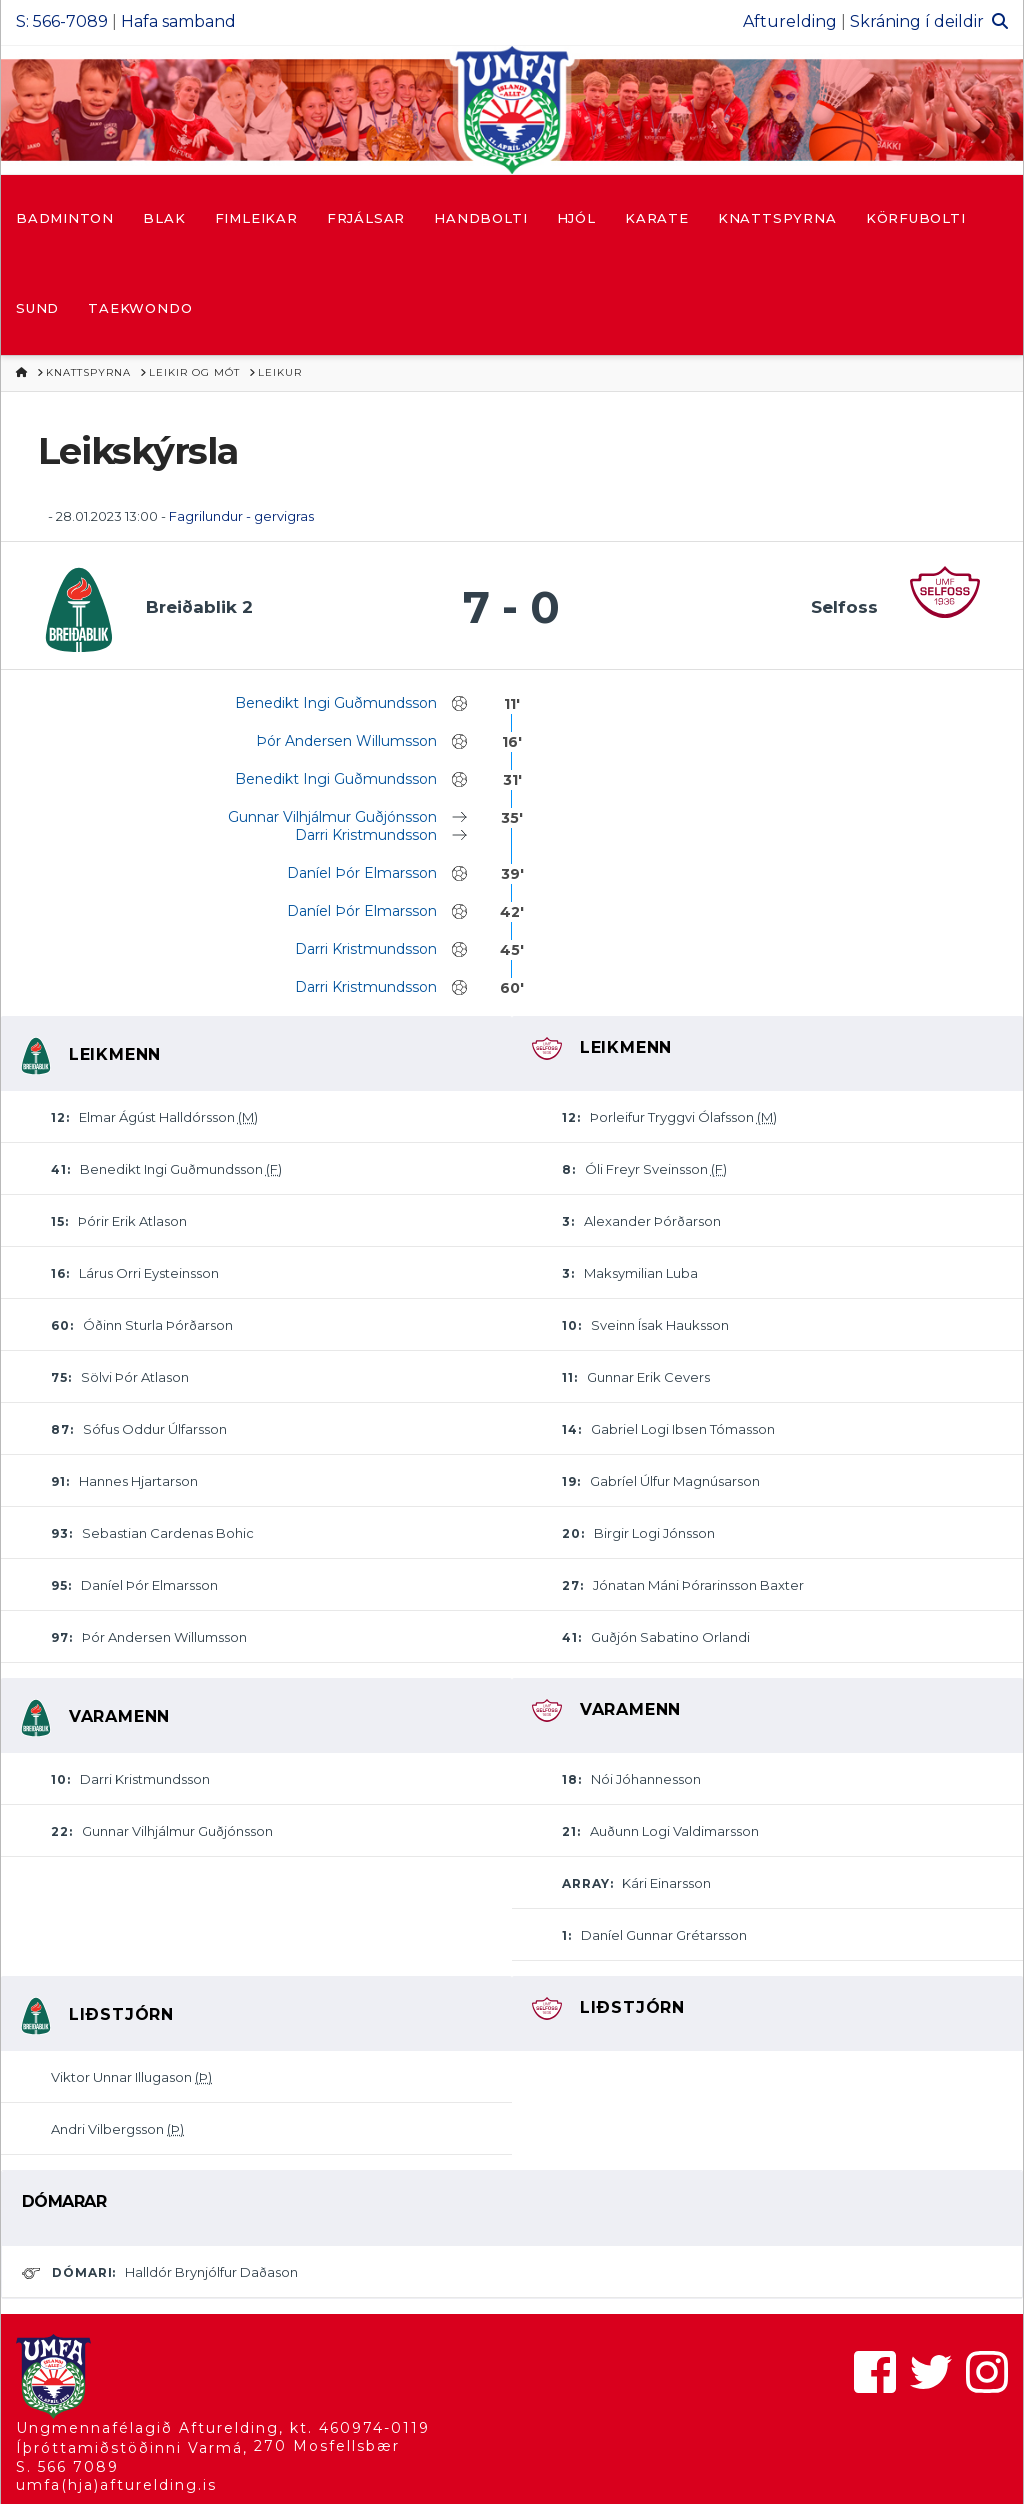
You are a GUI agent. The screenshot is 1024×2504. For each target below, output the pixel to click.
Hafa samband (178, 21)
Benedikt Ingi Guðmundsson (336, 703)
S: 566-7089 (62, 21)
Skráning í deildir (917, 21)
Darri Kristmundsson (366, 835)
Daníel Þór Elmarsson (362, 873)
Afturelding (790, 21)
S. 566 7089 (67, 2467)
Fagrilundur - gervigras (241, 516)
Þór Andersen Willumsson (346, 741)
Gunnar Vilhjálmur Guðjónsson (332, 817)
